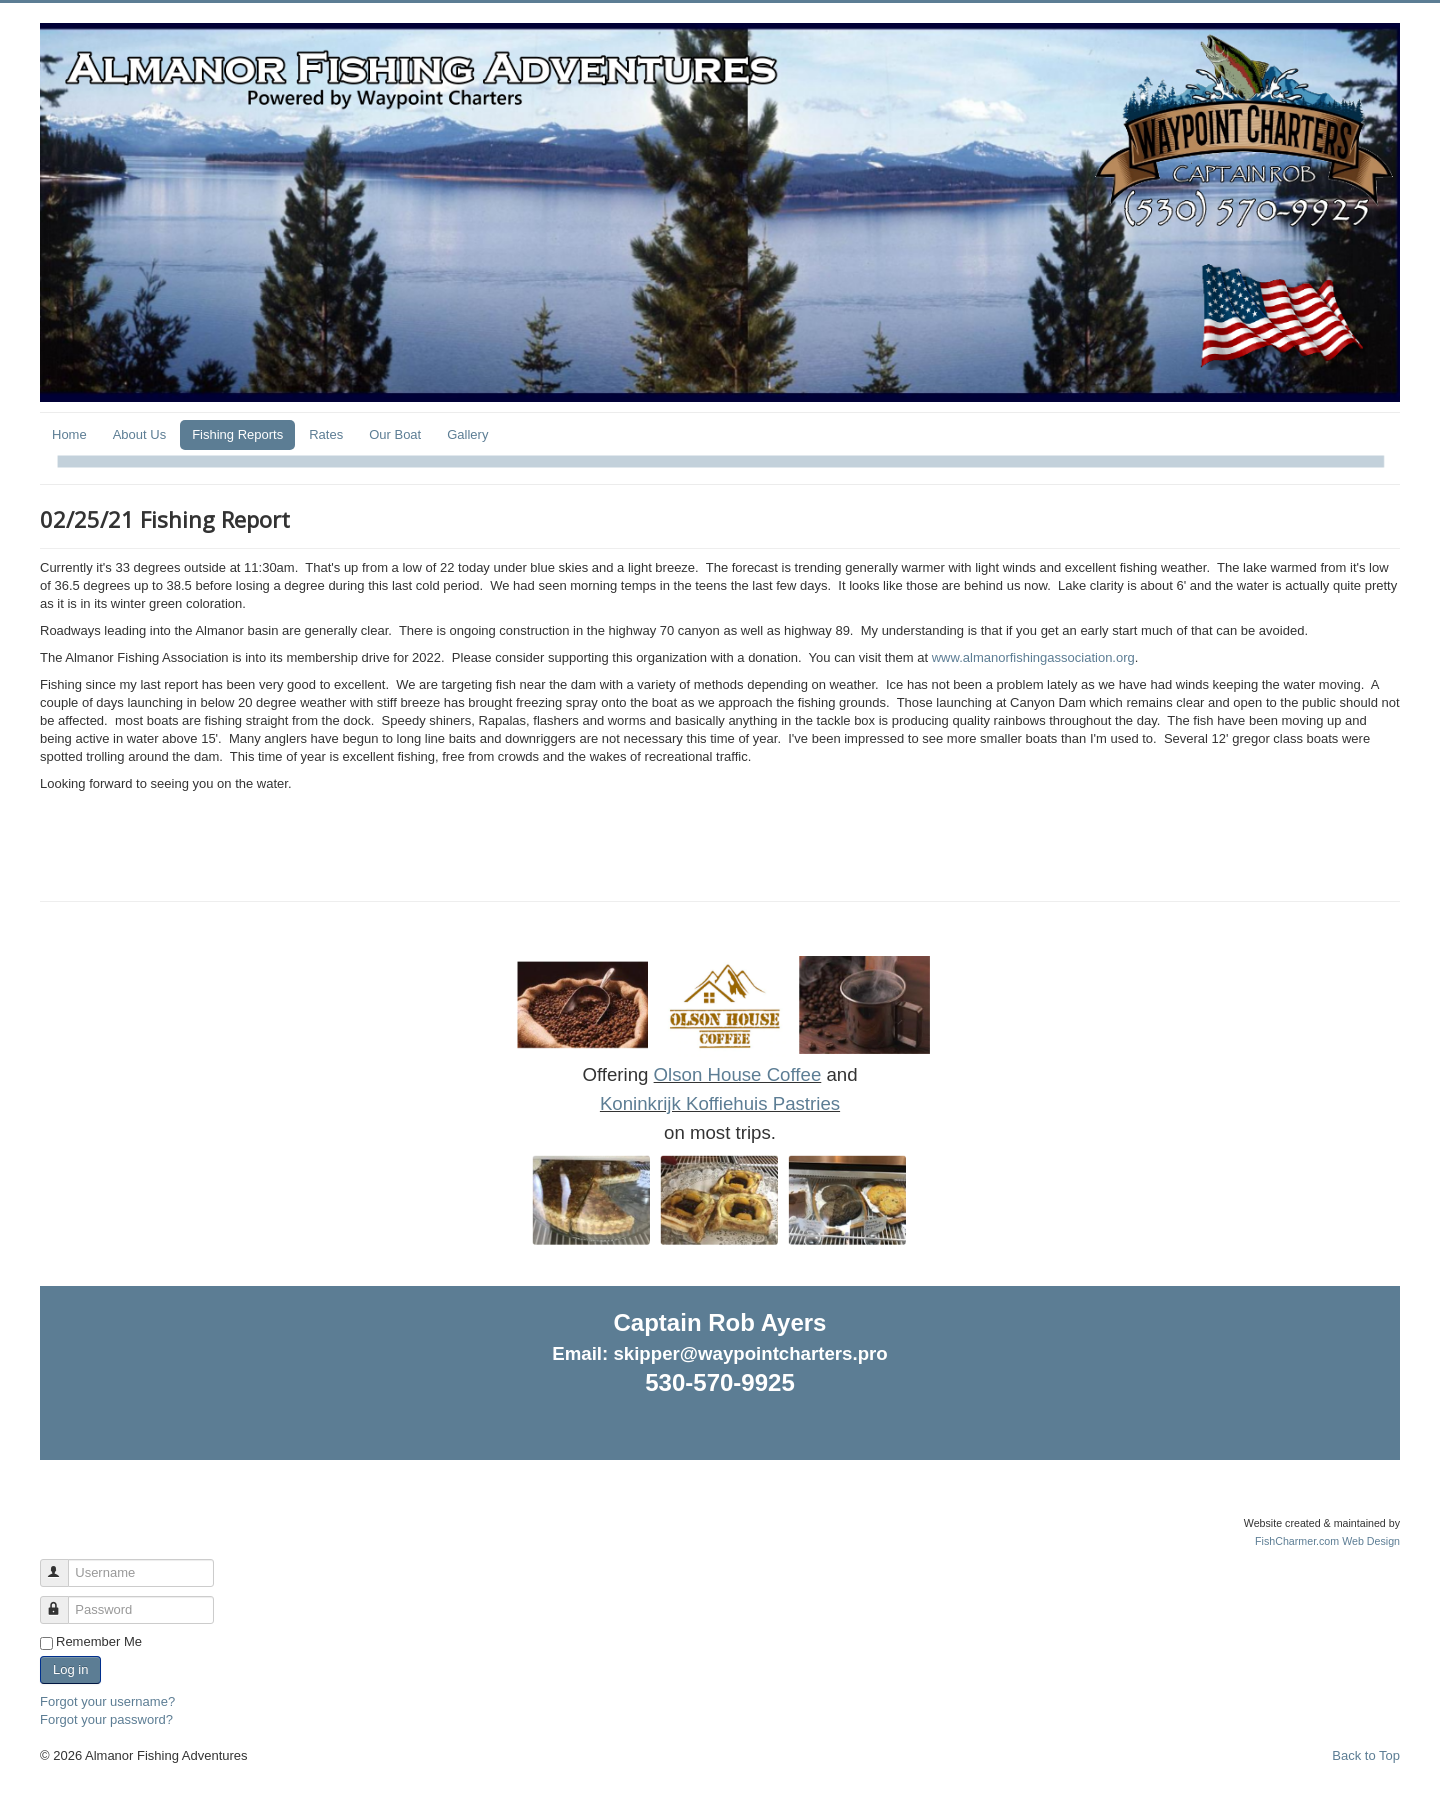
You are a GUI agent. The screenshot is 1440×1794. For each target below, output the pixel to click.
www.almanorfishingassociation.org (1033, 657)
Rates (326, 434)
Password (63, 1601)
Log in (70, 1669)
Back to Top (1366, 1755)
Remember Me (99, 1641)
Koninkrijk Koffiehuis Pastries (720, 1103)
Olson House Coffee (738, 1074)
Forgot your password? (106, 1719)
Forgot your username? (107, 1701)
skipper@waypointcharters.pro (750, 1353)
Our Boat (395, 434)
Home (69, 434)
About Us (139, 434)
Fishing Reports (237, 434)
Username (63, 1564)
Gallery (467, 434)
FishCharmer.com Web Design (1327, 1541)
